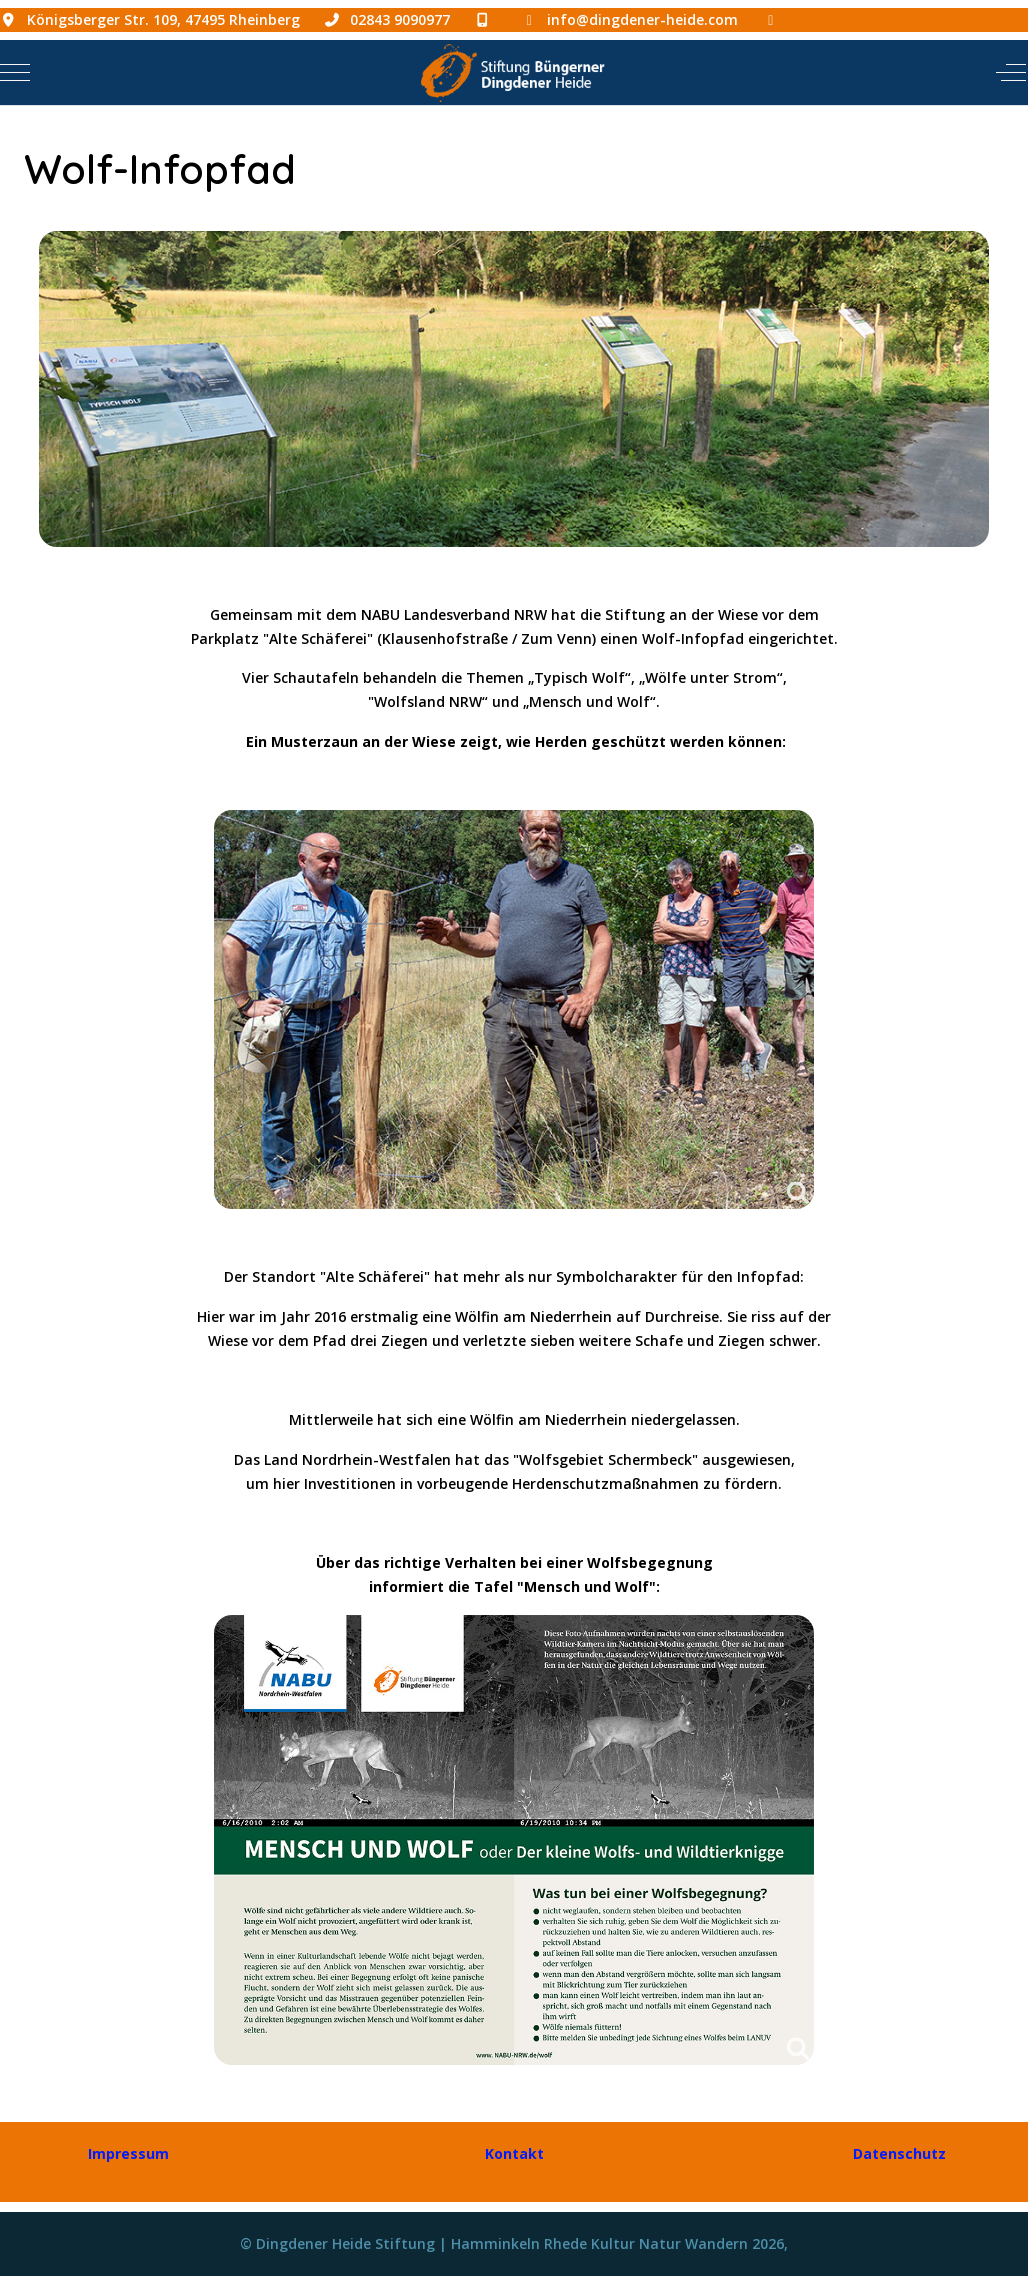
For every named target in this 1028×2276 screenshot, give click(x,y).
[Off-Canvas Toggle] (1011, 72)
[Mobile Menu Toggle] (15, 72)
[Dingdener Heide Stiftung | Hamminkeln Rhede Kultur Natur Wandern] (512, 72)
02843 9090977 (400, 19)
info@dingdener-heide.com (642, 19)
